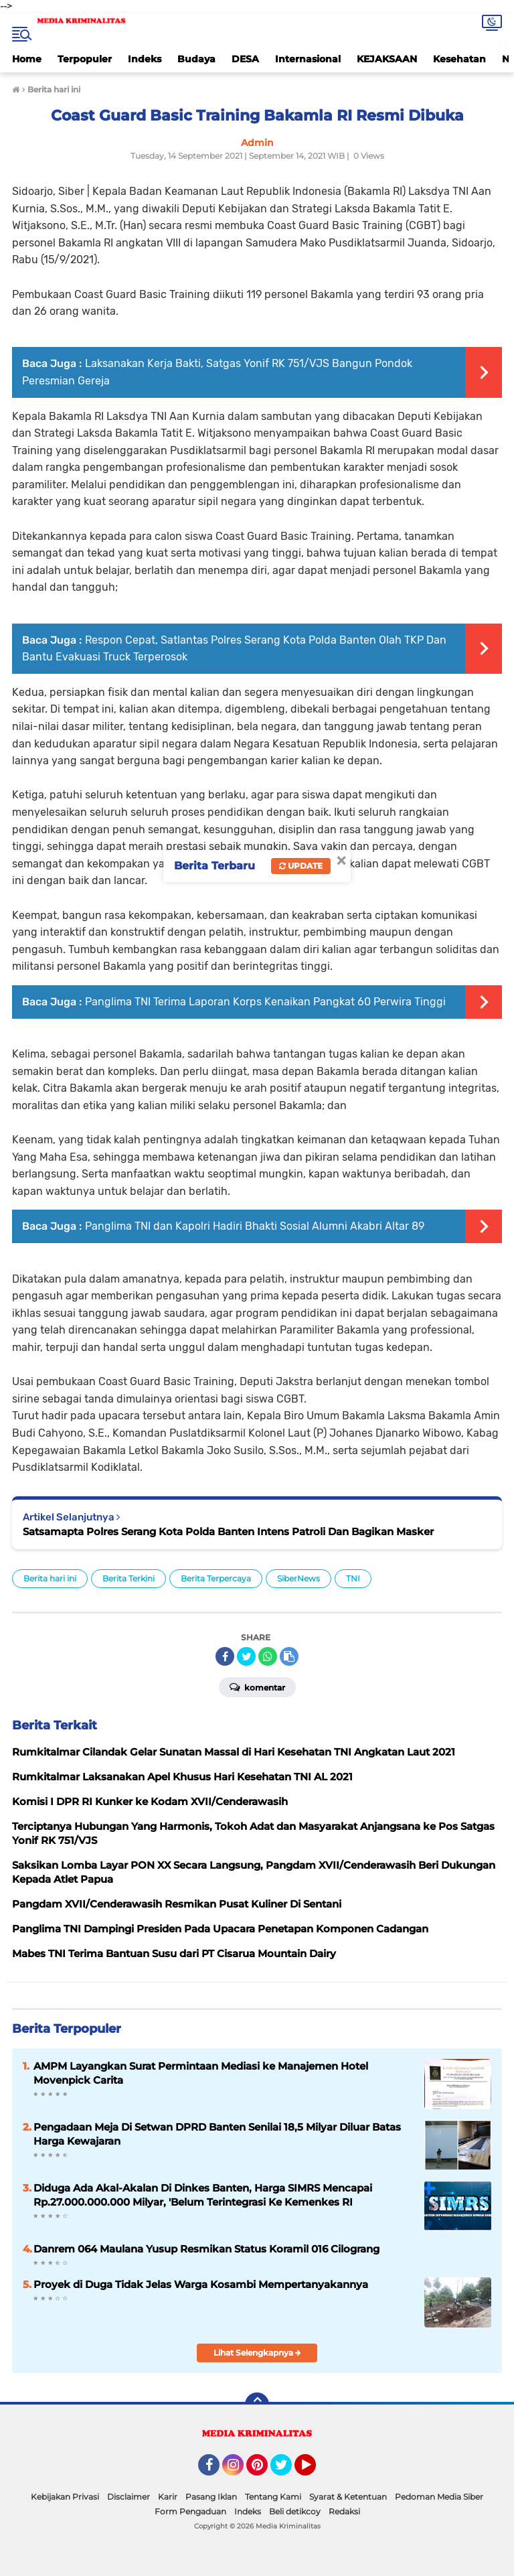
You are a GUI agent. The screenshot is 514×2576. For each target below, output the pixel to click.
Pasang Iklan (211, 2497)
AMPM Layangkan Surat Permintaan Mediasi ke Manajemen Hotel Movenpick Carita (200, 2073)
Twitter (287, 2471)
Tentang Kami (273, 2497)
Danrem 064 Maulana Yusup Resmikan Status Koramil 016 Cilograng (206, 2248)
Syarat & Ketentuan (348, 2497)
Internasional (308, 59)
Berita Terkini (128, 1578)
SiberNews (298, 1578)
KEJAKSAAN (387, 59)
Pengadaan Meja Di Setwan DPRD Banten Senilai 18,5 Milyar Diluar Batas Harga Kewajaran (217, 2134)
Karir (167, 2497)
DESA (245, 59)
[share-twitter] (246, 1656)
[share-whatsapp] (267, 1656)
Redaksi (344, 2511)
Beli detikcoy (295, 2511)
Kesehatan (459, 59)
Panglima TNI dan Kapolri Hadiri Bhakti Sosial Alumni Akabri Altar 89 (254, 1226)
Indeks (144, 59)
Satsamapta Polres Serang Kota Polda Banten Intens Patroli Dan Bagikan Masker (228, 1531)
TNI (353, 1578)
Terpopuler (85, 59)
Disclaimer (128, 2497)
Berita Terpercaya (216, 1578)
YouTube (314, 2471)
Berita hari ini (49, 1578)
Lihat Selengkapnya (257, 2353)
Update (301, 866)
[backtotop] (257, 2404)
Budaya (196, 59)
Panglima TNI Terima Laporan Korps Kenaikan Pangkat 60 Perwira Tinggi (265, 1001)
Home (26, 59)
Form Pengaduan (190, 2511)
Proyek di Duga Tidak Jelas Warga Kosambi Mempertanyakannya (200, 2284)
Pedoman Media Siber (439, 2497)
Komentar (257, 1686)
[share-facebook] (225, 1656)
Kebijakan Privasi (65, 2497)
